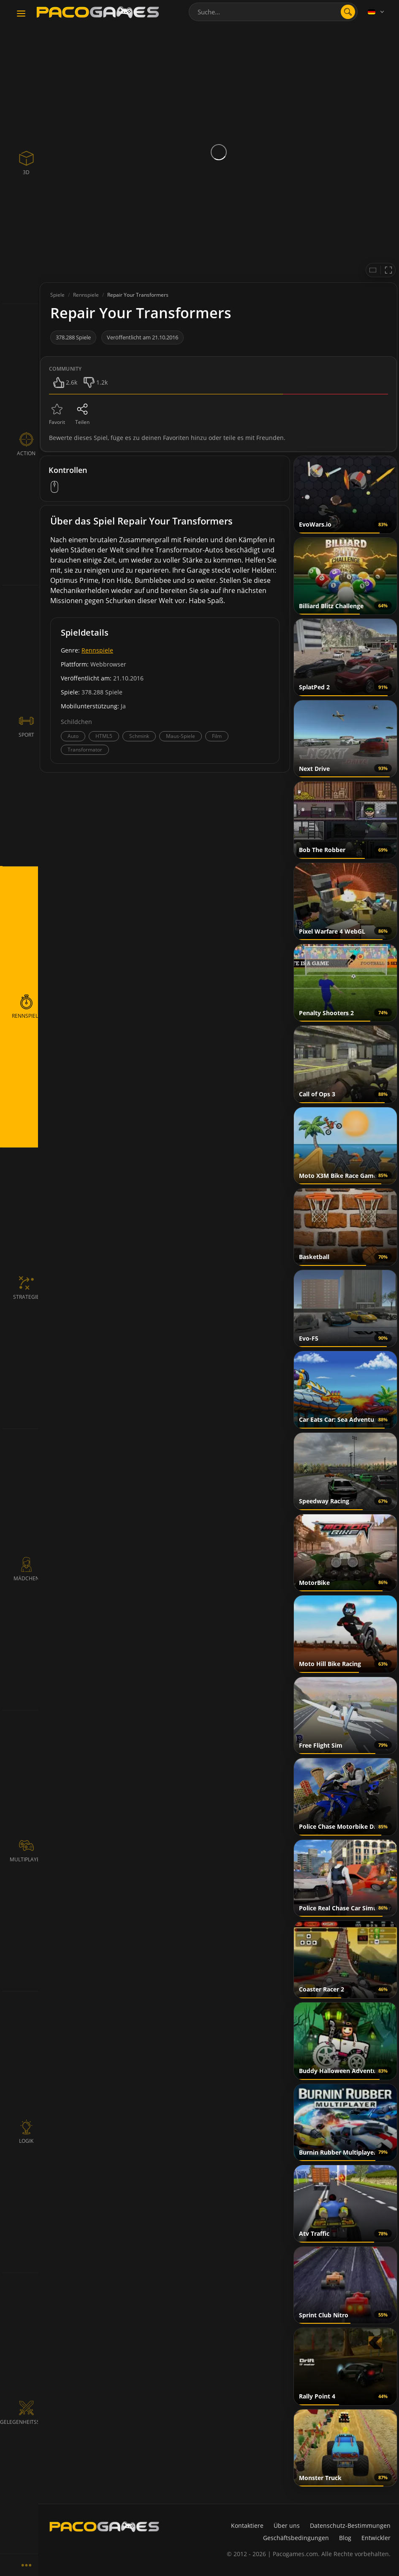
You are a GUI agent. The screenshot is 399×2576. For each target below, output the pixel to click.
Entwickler (376, 2538)
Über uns (287, 2525)
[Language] (377, 12)
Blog (345, 2538)
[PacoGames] (104, 2526)
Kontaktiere (247, 2525)
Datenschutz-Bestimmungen (350, 2525)
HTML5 (103, 736)
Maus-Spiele (180, 736)
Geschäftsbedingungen (296, 2538)
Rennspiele (97, 650)
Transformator (85, 749)
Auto (73, 736)
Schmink (139, 736)
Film (217, 736)
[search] (348, 12)
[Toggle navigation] (21, 14)
